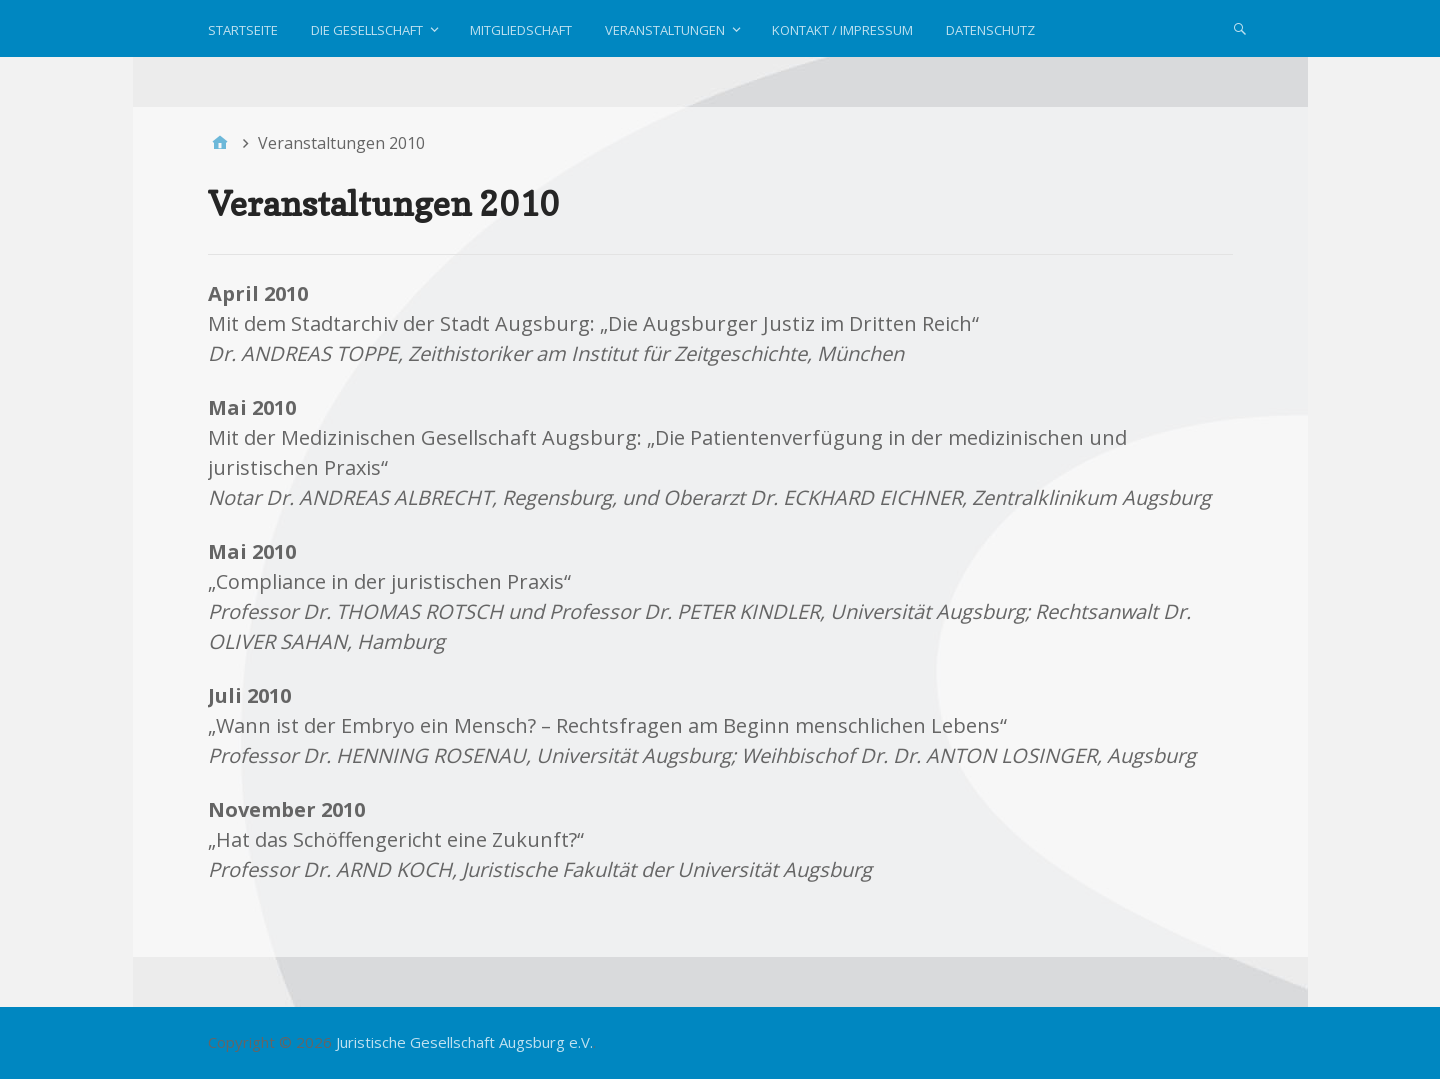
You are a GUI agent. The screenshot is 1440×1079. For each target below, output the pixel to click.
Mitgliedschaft (521, 30)
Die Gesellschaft (367, 30)
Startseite (243, 30)
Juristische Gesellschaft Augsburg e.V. (464, 1042)
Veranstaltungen (665, 30)
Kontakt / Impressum (842, 30)
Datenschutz (990, 30)
